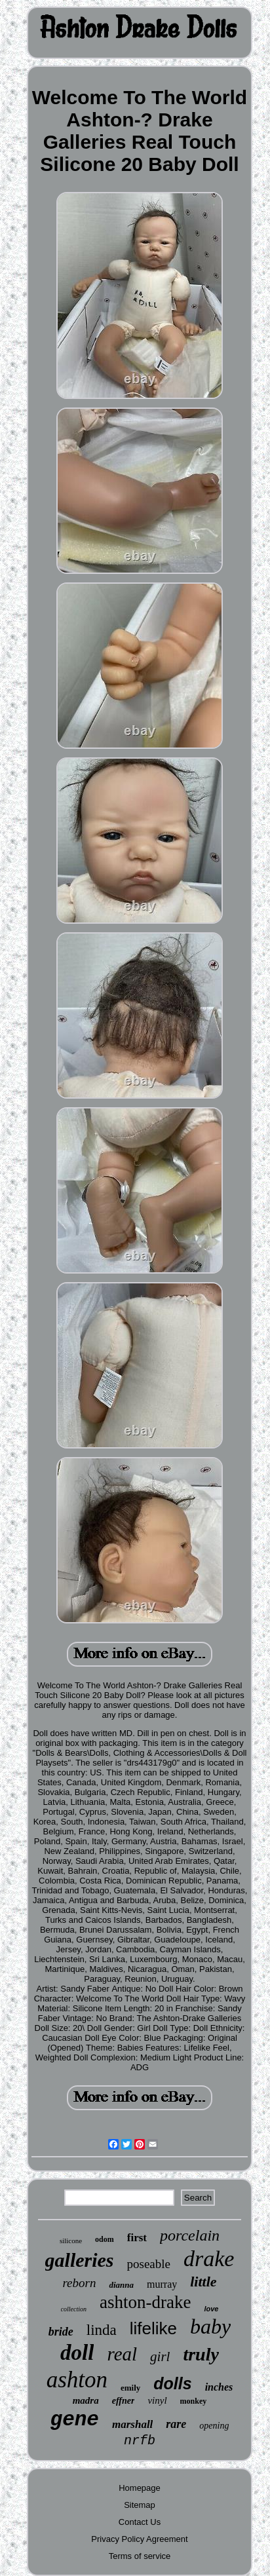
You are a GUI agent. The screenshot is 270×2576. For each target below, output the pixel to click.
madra (86, 2400)
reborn (79, 2283)
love (211, 2309)
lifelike (153, 2328)
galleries (79, 2260)
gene (74, 2419)
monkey (193, 2401)
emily (130, 2388)
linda (102, 2330)
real (122, 2353)
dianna (121, 2285)
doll (77, 2352)
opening (214, 2426)
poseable (148, 2264)
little (203, 2281)
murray (162, 2284)
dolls (172, 2383)
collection (74, 2309)
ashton (77, 2380)
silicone (71, 2241)
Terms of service (140, 2556)
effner (123, 2401)
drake (208, 2258)
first (137, 2237)
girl (160, 2356)
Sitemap (139, 2505)
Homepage (140, 2488)
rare (176, 2424)
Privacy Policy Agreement (139, 2539)
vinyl (156, 2400)
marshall (132, 2424)
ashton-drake (145, 2302)
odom (104, 2239)
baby (210, 2326)
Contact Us (140, 2522)
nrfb (139, 2440)
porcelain (190, 2235)
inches (219, 2387)
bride (60, 2331)
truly (200, 2354)
